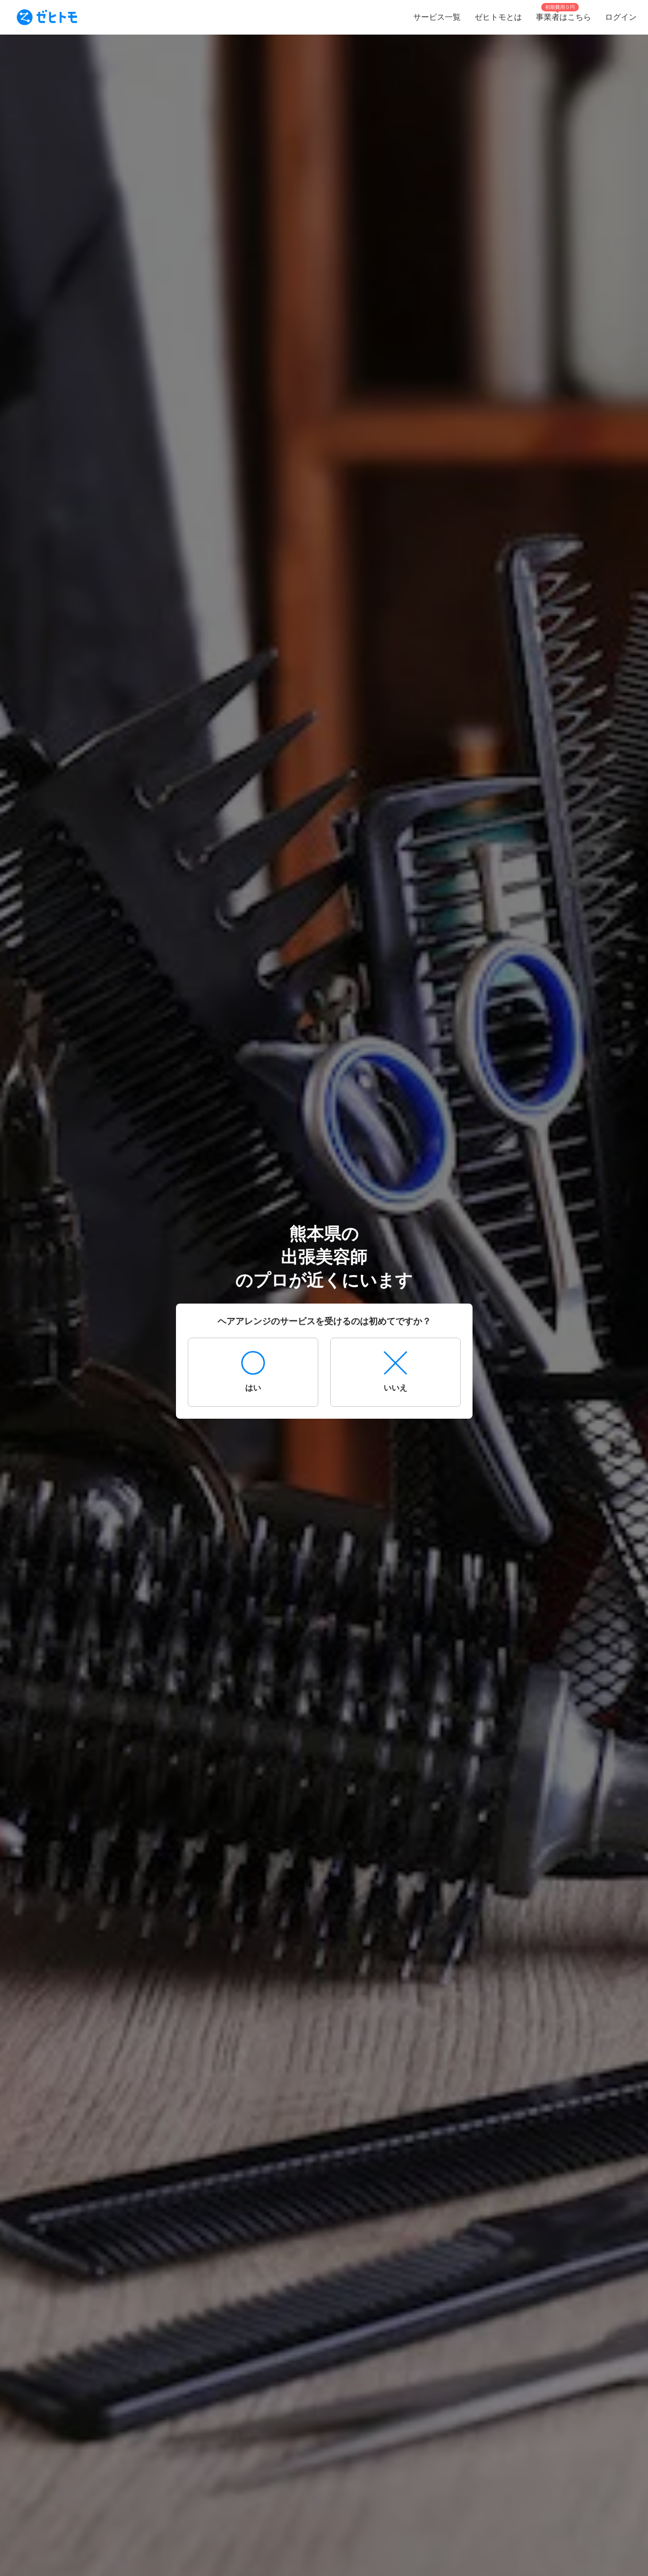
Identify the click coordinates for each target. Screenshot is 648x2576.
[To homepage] (47, 17)
